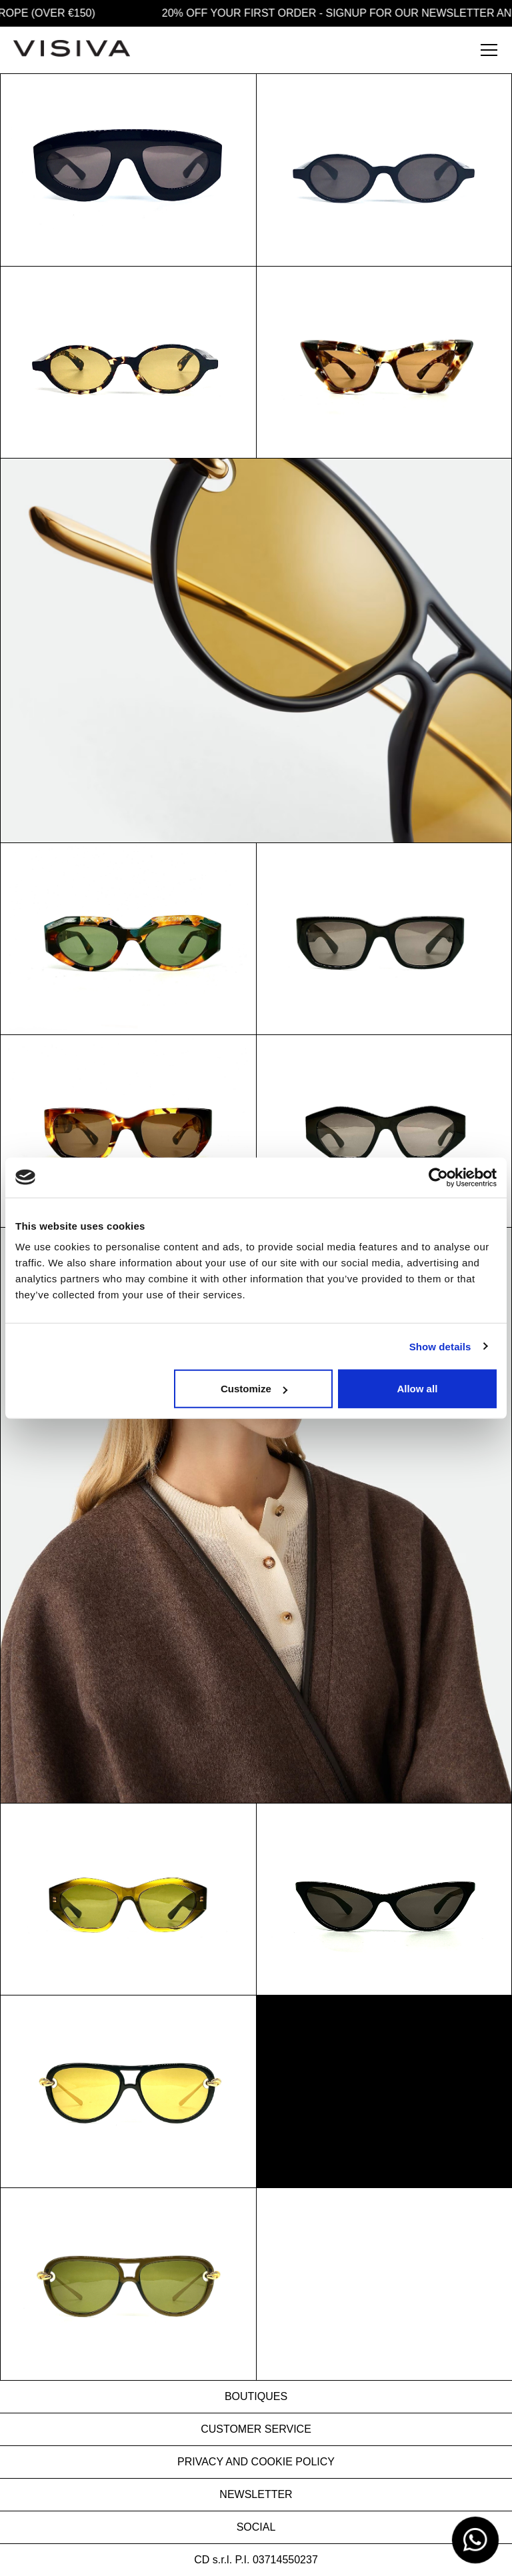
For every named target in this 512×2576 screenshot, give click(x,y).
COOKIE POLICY (293, 2461)
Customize (254, 1388)
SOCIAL (256, 2527)
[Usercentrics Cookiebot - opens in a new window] (438, 1177)
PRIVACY (200, 2461)
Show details (440, 1346)
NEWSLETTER (255, 2494)
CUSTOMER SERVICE (256, 2429)
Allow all (417, 1388)
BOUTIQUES (256, 2396)
